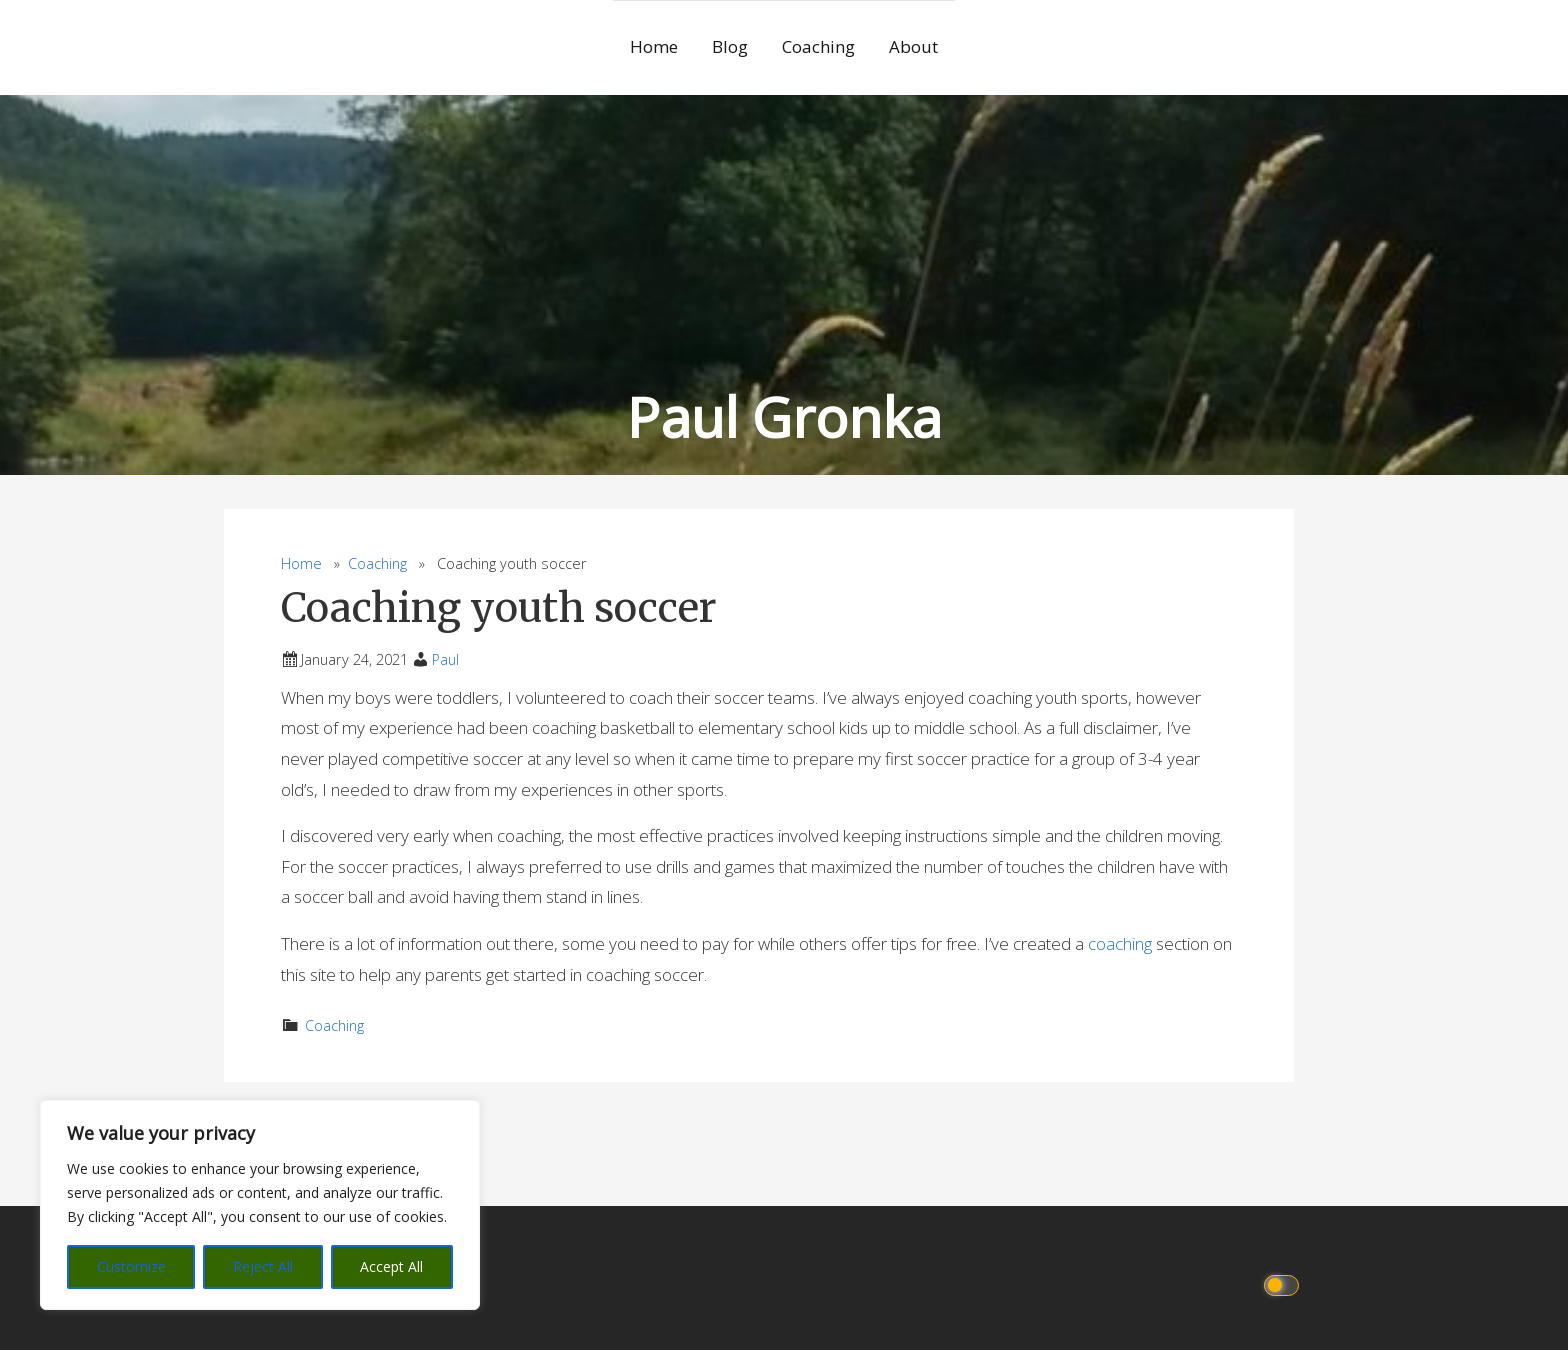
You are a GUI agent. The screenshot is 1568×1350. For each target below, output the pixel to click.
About (913, 46)
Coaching (818, 46)
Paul (445, 659)
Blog (730, 46)
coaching (1122, 943)
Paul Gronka (784, 416)
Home (654, 46)
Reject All (263, 1266)
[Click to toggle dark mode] (1284, 1283)
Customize (131, 1266)
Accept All (391, 1266)
